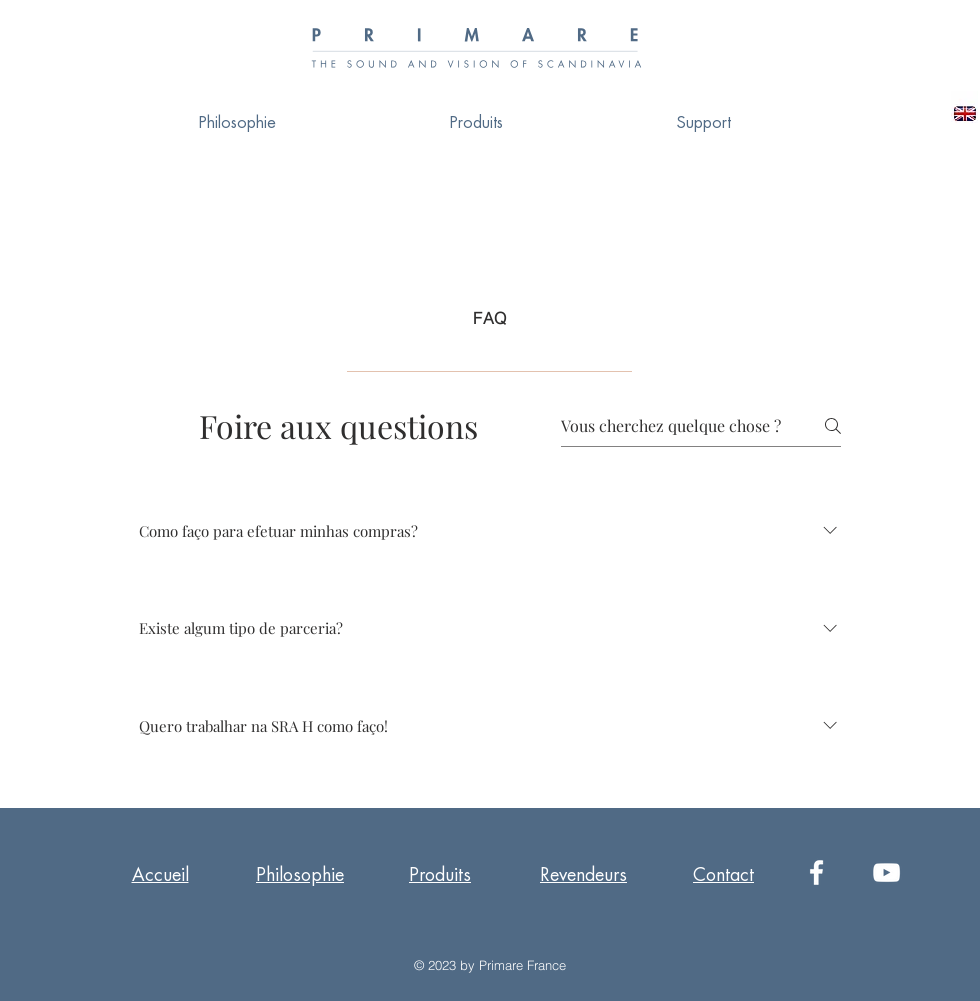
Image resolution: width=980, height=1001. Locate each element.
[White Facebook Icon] (816, 872)
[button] (704, 123)
